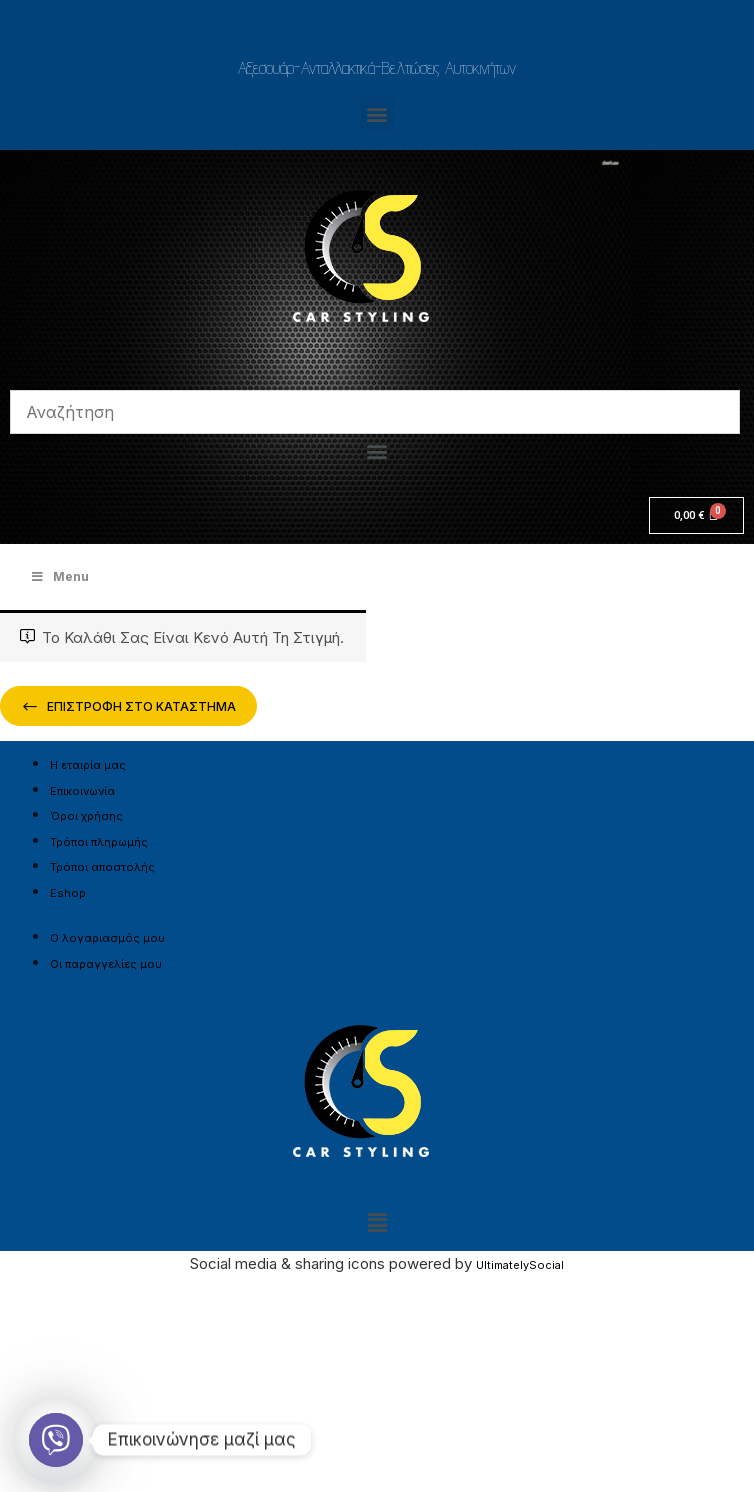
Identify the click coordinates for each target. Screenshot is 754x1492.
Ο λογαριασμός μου (107, 938)
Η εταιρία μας (88, 765)
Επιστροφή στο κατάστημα (140, 706)
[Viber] (56, 1440)
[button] (377, 113)
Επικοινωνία (82, 791)
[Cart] (696, 515)
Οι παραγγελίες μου (106, 964)
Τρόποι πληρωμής (99, 842)
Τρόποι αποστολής (102, 867)
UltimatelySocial (520, 1265)
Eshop (68, 893)
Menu (59, 576)
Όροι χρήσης (86, 816)
